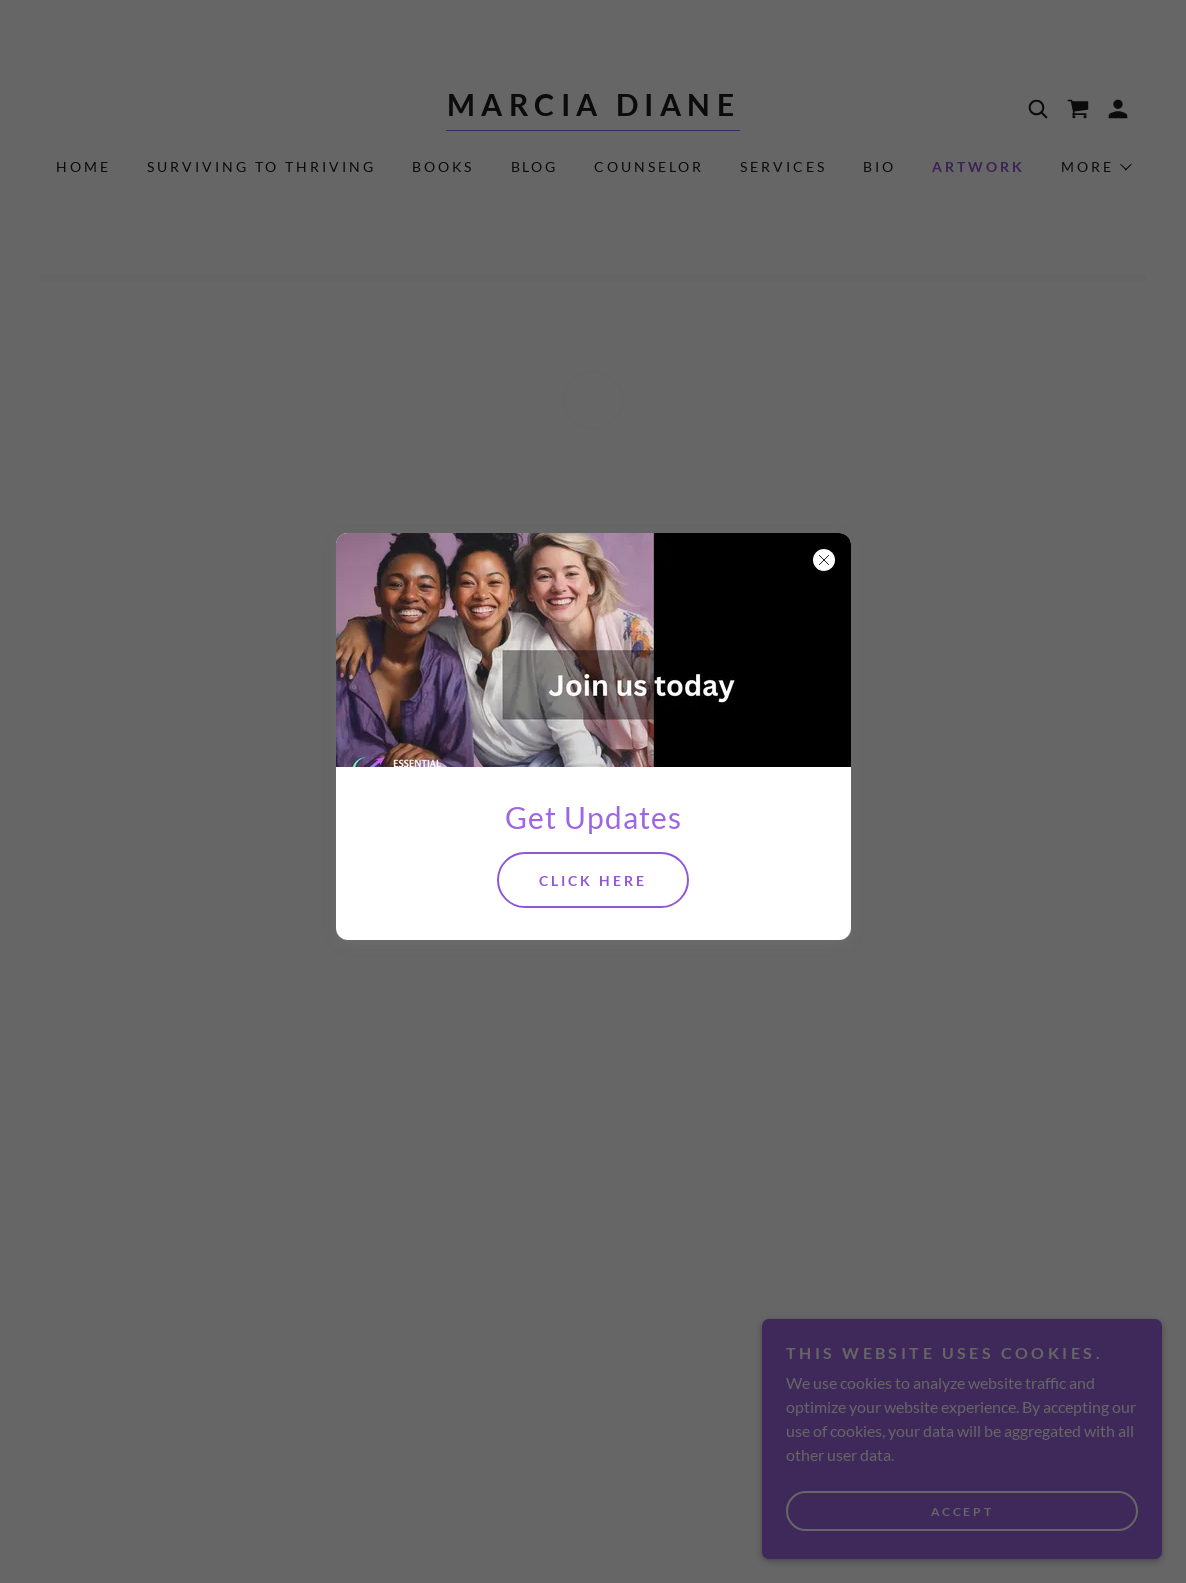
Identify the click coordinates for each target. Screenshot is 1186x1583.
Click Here (593, 880)
